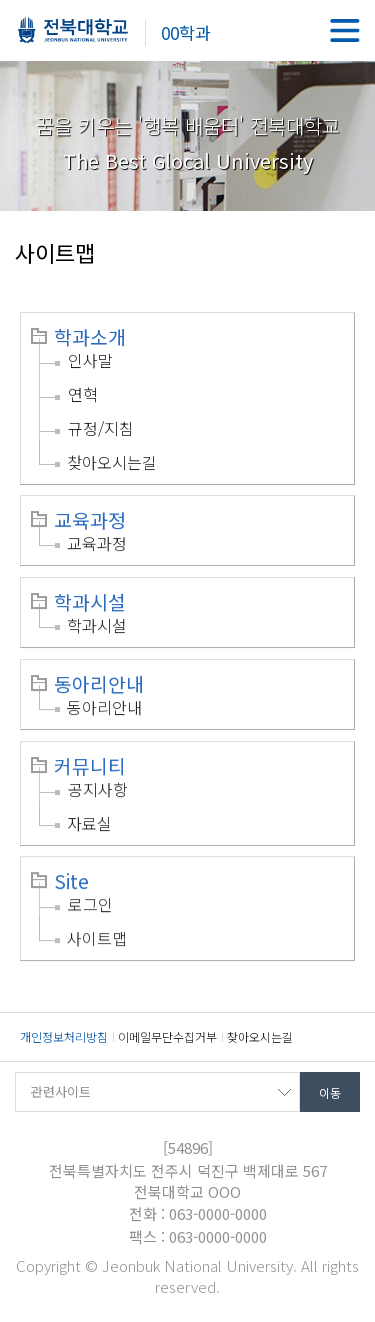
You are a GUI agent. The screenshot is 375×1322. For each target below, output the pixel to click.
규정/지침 (101, 428)
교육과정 (90, 520)
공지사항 (98, 789)
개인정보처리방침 (64, 1036)
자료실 (89, 823)
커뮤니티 (90, 766)
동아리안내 (99, 684)
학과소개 (90, 337)
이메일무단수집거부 (167, 1036)
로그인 (90, 904)
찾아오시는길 (112, 462)
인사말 (90, 360)
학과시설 (90, 602)
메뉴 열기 (345, 30)
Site (71, 881)
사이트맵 (97, 938)
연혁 (83, 394)
